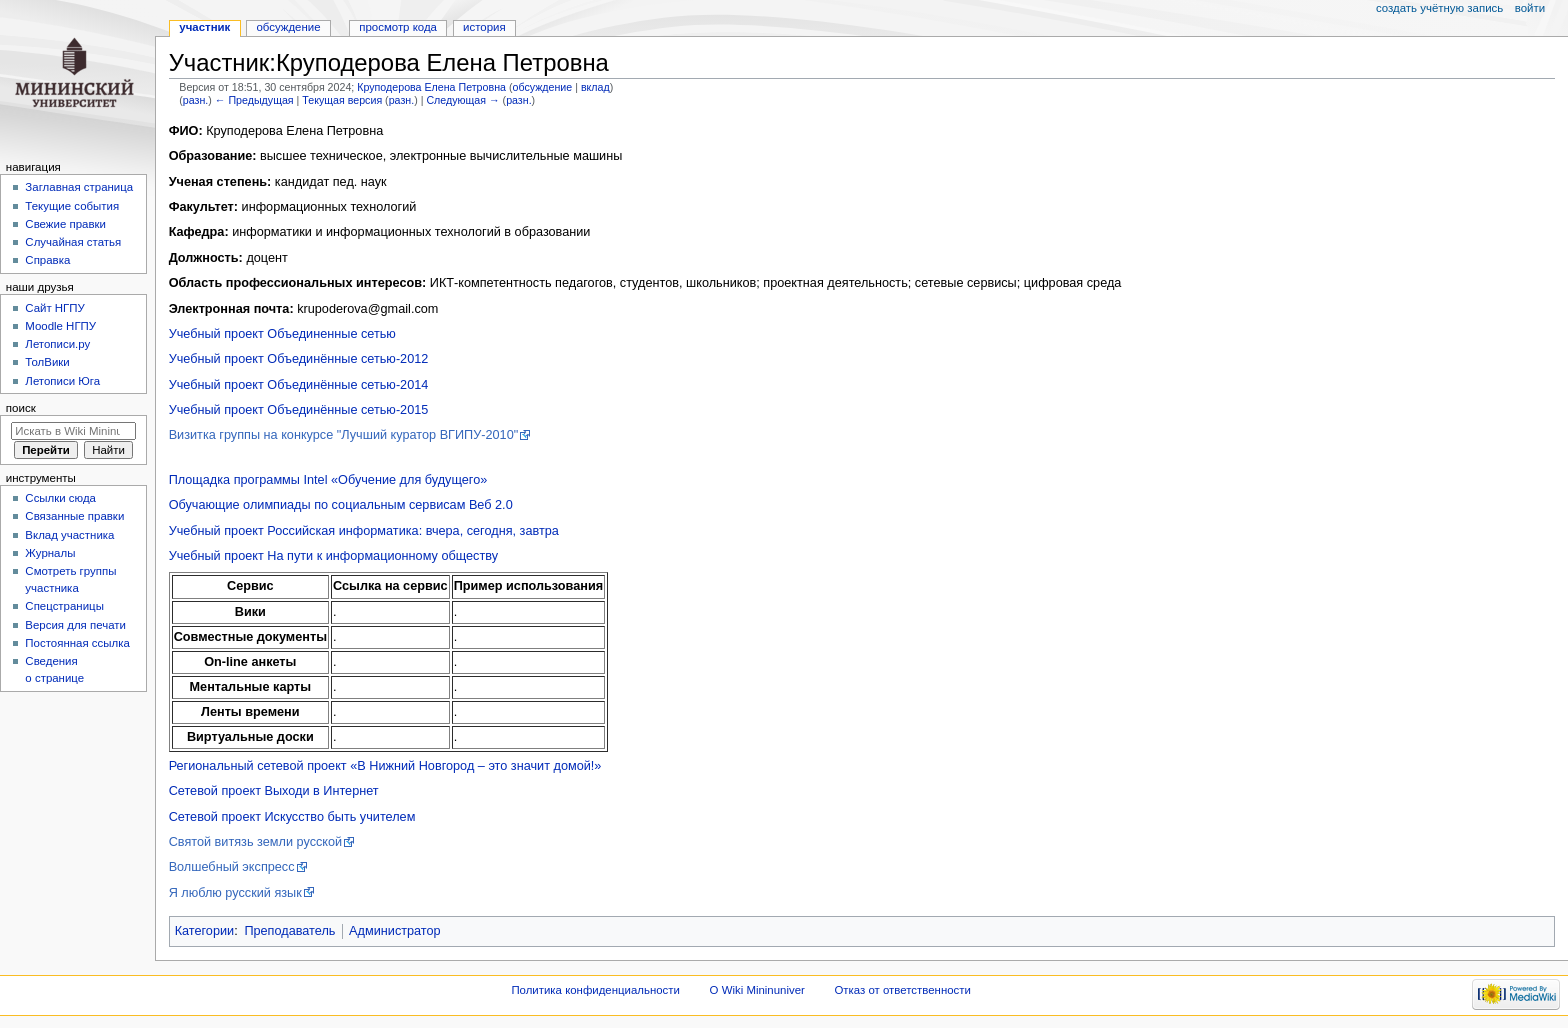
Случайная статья (73, 242)
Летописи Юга (62, 381)
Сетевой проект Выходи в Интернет (274, 791)
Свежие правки (65, 224)
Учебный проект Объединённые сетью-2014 (299, 385)
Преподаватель (289, 931)
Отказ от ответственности (902, 990)
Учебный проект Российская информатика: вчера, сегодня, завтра (364, 531)
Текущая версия (342, 100)
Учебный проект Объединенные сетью (282, 334)
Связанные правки (74, 516)
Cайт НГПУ (54, 308)
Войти (1530, 8)
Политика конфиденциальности (595, 990)
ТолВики (47, 362)
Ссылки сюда (60, 498)
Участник (204, 27)
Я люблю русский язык (235, 893)
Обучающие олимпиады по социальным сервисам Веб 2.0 (341, 505)
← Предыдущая (254, 100)
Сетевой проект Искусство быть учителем (292, 817)
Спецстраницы (64, 606)
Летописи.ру (57, 344)
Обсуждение (288, 27)
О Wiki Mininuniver (757, 990)
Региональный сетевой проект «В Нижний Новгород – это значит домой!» (385, 766)
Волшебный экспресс (232, 867)
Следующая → (462, 100)
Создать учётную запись (1439, 8)
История (484, 27)
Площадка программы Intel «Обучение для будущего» (328, 480)
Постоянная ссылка (77, 643)
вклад (595, 87)
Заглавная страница (79, 187)
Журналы (50, 553)
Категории (205, 931)
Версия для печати (75, 625)
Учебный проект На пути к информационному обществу (333, 556)
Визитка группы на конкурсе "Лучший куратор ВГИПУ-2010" (344, 435)
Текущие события (72, 206)
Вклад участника (69, 535)
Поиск (21, 408)
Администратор (395, 931)
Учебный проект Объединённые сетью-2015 (299, 410)
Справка (47, 260)
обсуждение (542, 87)
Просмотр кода (398, 27)
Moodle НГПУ (60, 326)
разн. (195, 100)
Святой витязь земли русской (256, 842)
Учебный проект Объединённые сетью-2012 (299, 359)
